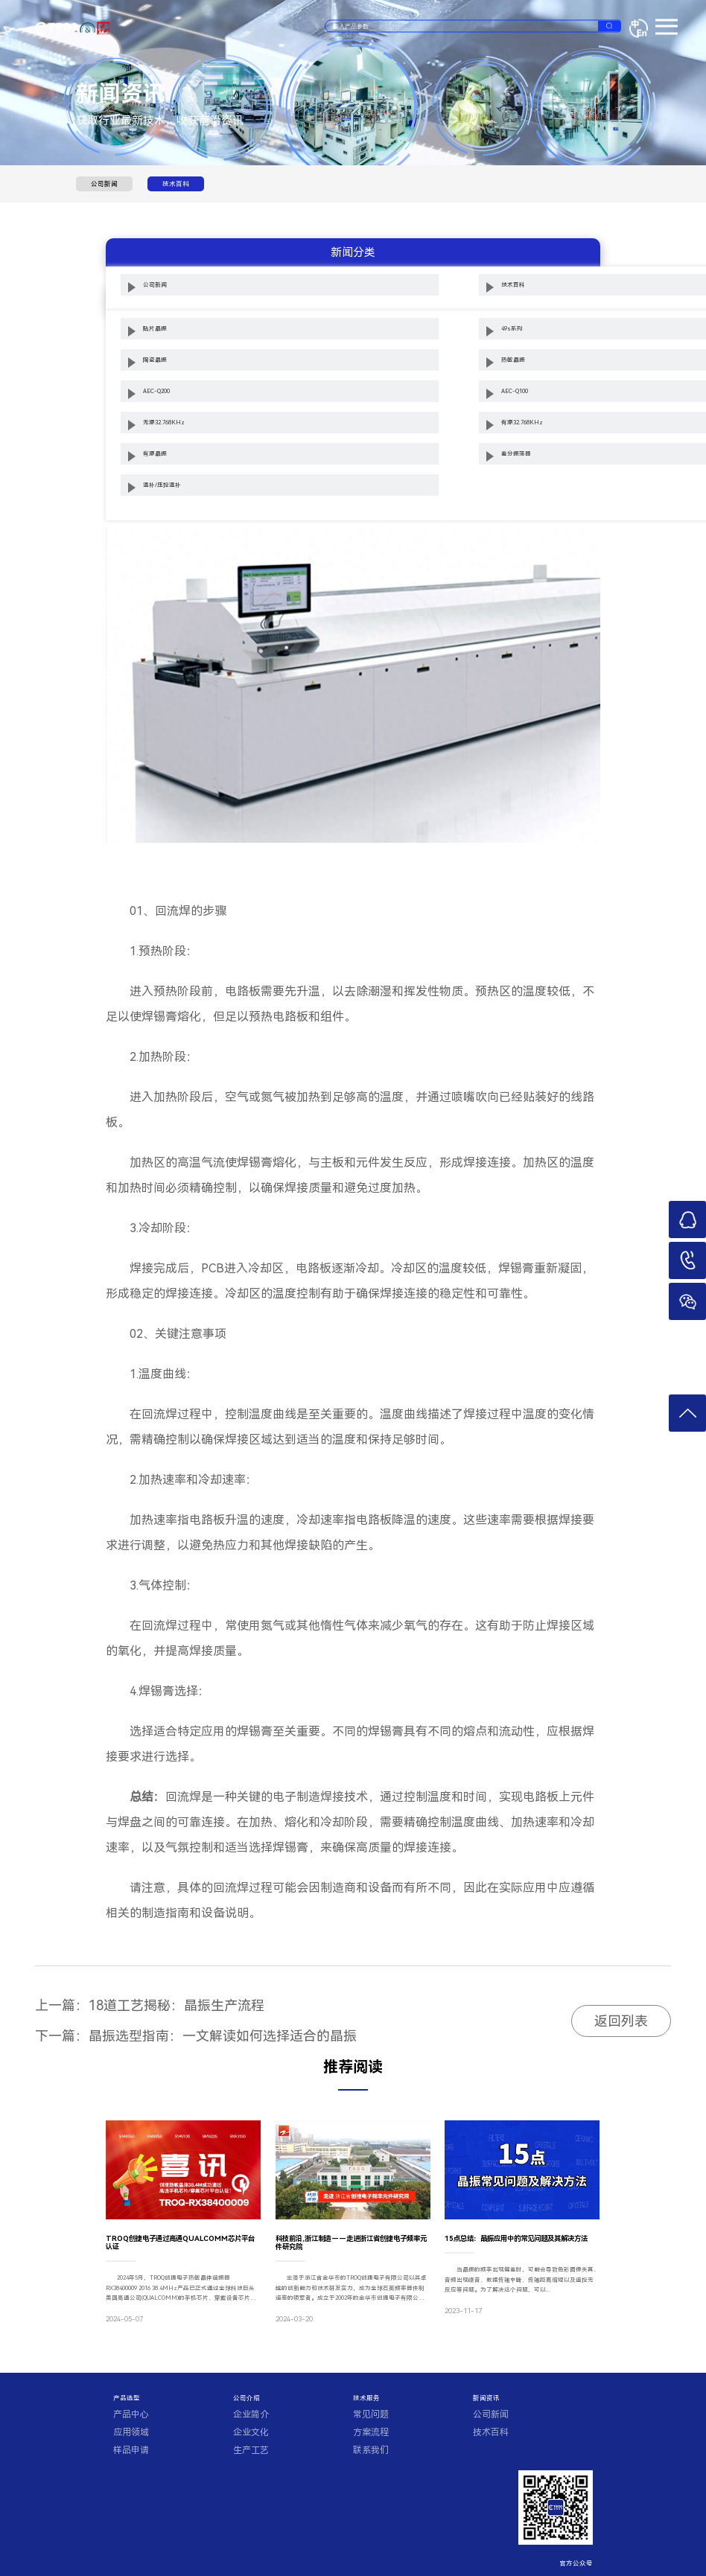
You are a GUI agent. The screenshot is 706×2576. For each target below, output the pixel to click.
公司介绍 (246, 2398)
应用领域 (131, 2432)
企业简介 (251, 2414)
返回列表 (621, 2021)
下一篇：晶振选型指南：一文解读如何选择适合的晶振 (196, 2036)
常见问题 (371, 2414)
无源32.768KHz (164, 422)
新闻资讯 (486, 2398)
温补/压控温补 (162, 485)
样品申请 (131, 2450)
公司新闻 (104, 184)
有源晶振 (155, 453)
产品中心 (131, 2414)
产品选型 (126, 2398)
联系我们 (371, 2450)
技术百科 (175, 184)
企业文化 (251, 2432)
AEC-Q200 (156, 391)
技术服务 (366, 2398)
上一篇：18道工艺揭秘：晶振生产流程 (149, 2005)
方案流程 (371, 2432)
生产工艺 (251, 2450)
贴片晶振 (155, 328)
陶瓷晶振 (155, 360)
